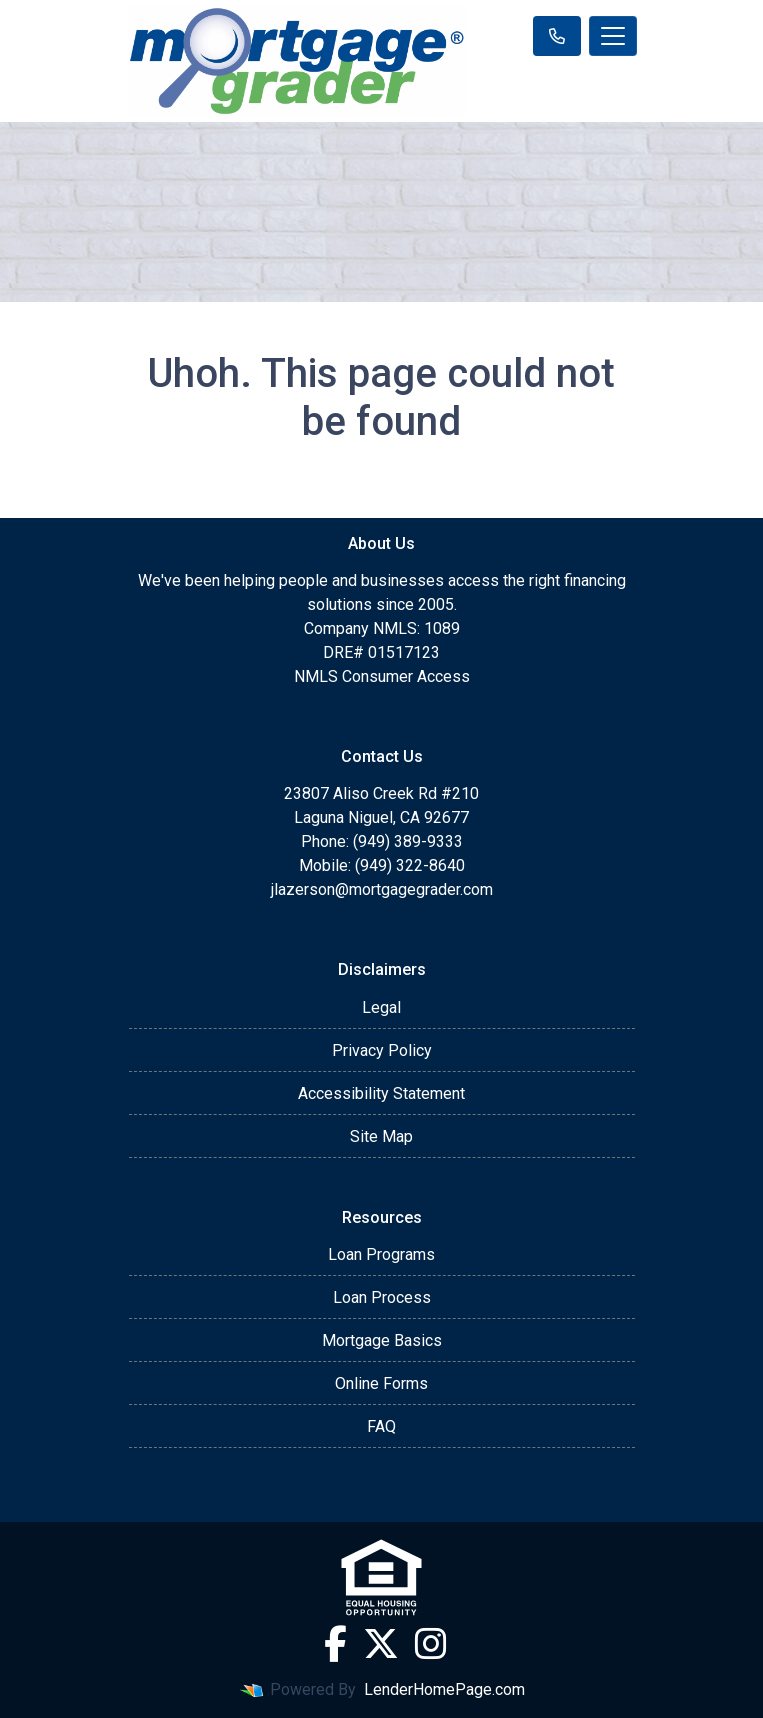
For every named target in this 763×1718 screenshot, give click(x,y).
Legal (381, 1007)
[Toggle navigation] (613, 36)
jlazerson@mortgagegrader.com (382, 889)
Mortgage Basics (382, 1340)
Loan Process (382, 1297)
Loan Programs (381, 1254)
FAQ (381, 1426)
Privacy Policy (382, 1050)
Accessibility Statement (381, 1093)
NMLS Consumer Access (382, 676)
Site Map (381, 1136)
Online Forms (381, 1383)
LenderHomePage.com (444, 1689)
